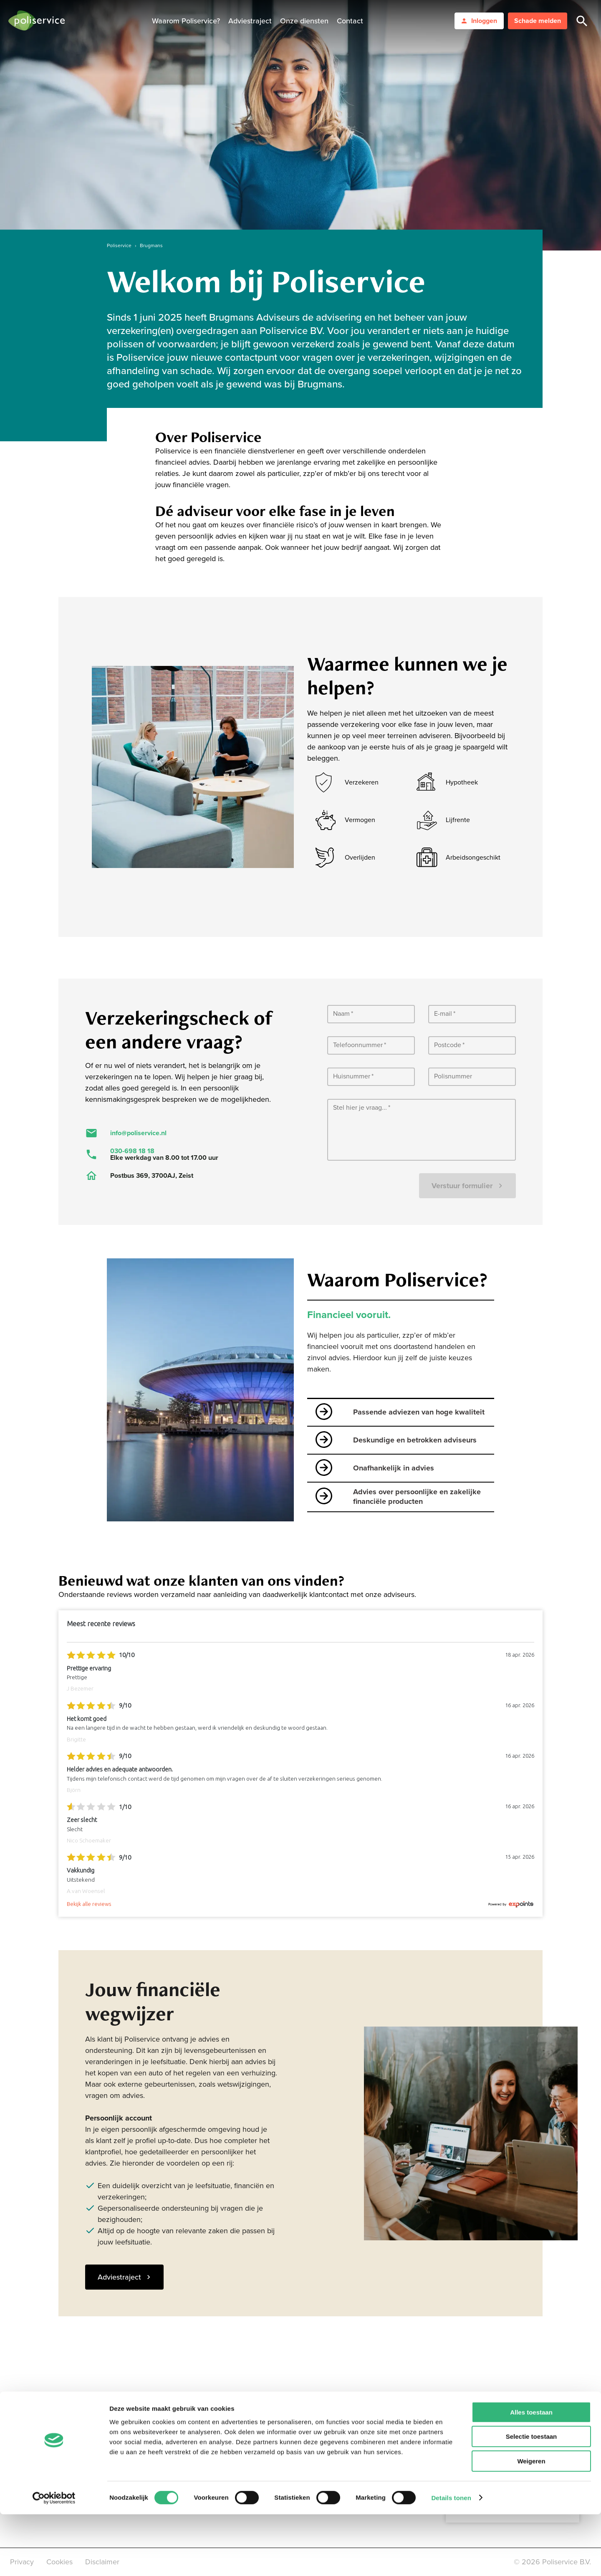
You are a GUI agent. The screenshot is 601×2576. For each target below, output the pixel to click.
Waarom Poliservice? (186, 20)
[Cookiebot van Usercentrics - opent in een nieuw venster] (54, 2559)
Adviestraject (250, 20)
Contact (350, 20)
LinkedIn (180, 2436)
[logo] (36, 21)
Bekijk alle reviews (89, 1904)
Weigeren (531, 2522)
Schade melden (537, 21)
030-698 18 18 (132, 1151)
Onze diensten (304, 20)
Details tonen (451, 2559)
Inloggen (478, 21)
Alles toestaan (531, 2473)
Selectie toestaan (531, 2498)
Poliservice (119, 245)
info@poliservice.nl (138, 1133)
